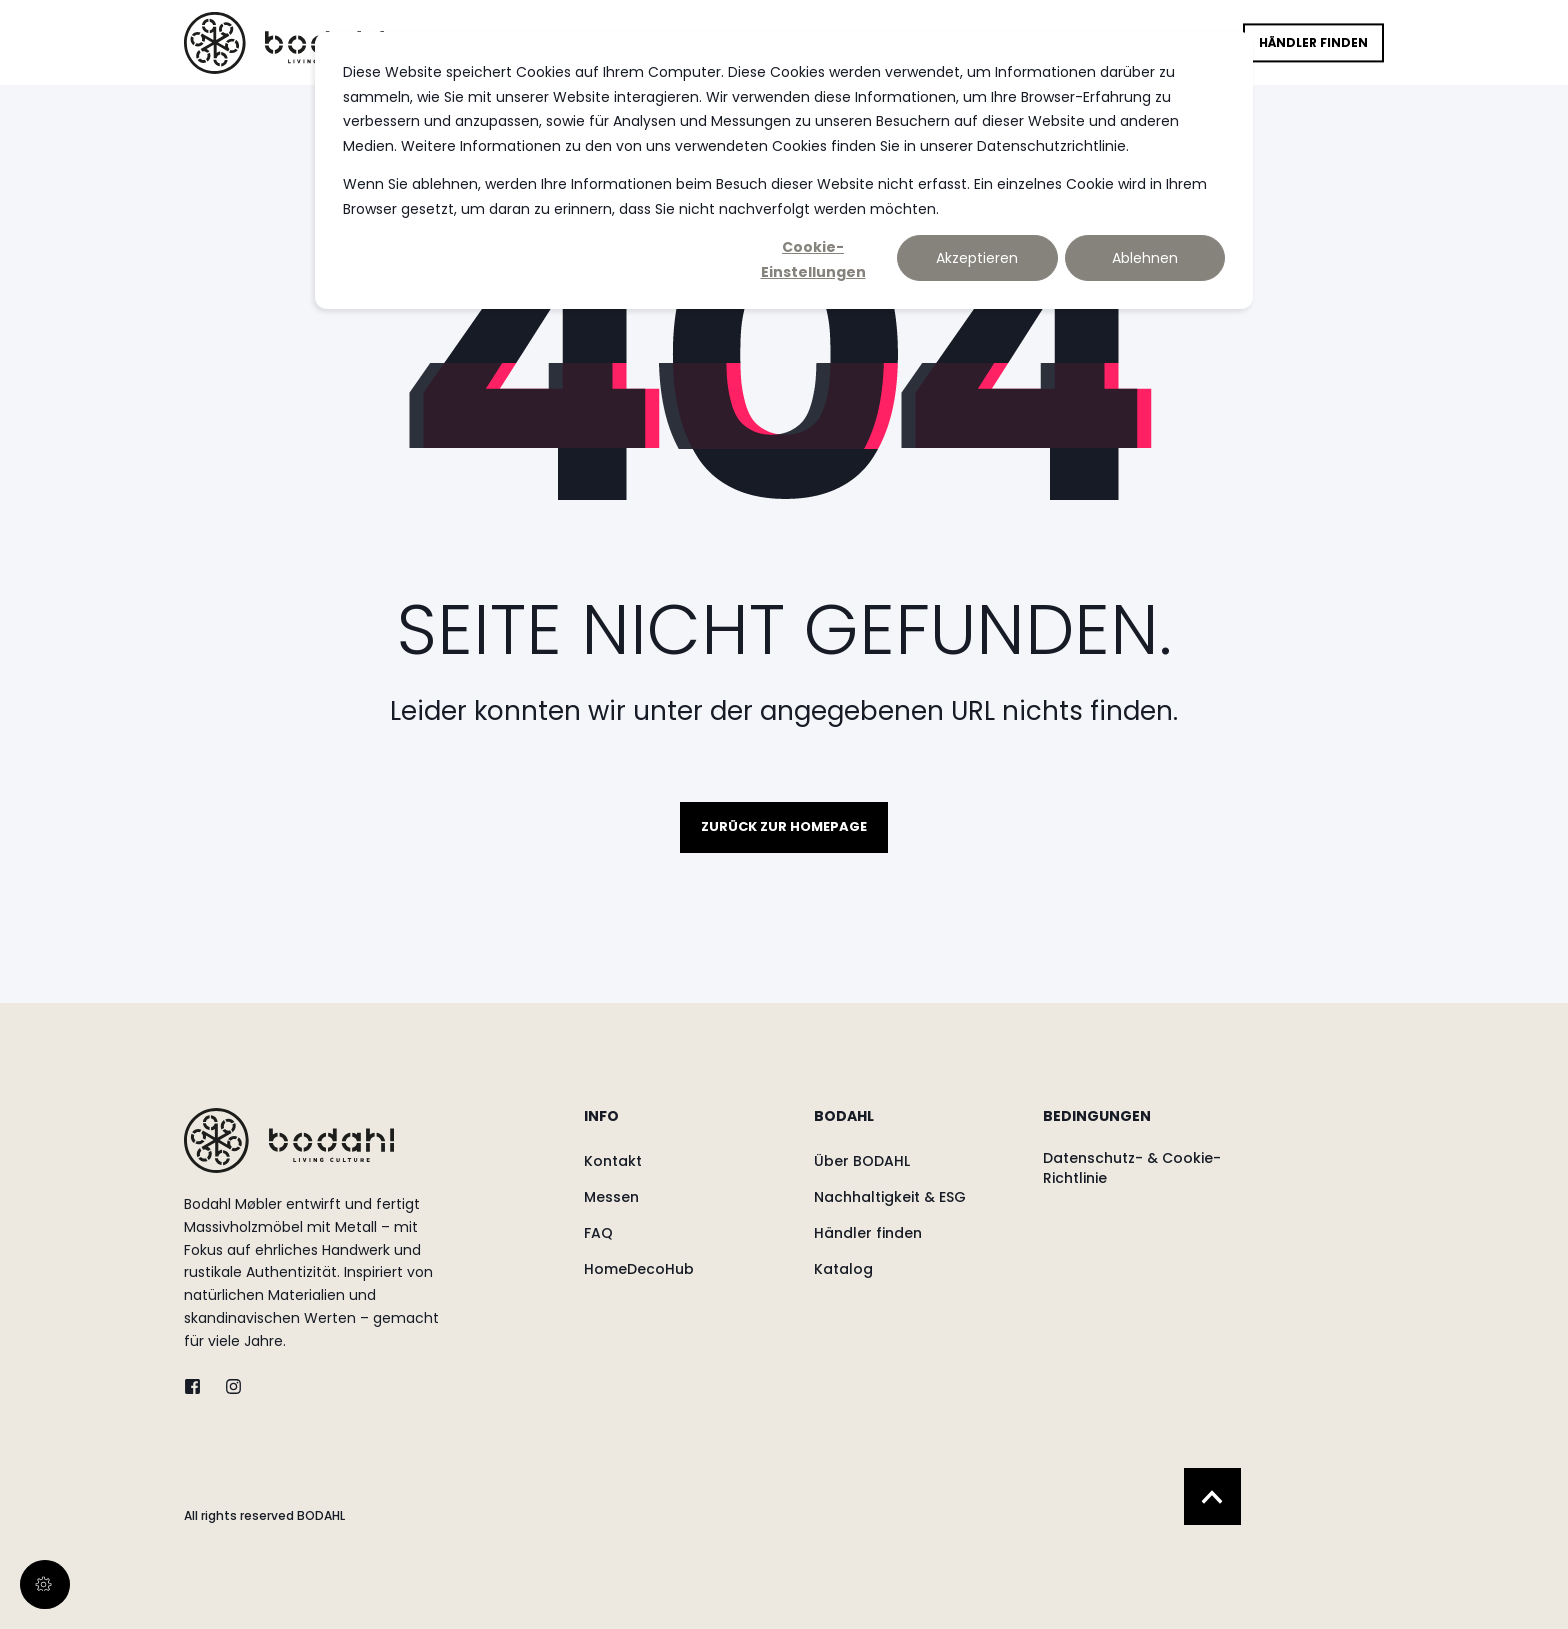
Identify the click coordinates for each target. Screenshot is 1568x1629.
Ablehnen (1145, 258)
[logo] (289, 1140)
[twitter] (198, 1386)
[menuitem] (686, 1126)
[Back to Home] (284, 42)
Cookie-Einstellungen (813, 259)
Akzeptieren (977, 258)
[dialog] (784, 170)
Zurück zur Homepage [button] (784, 826)
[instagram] (227, 1386)
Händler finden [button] (1313, 42)
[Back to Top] (1212, 1496)
